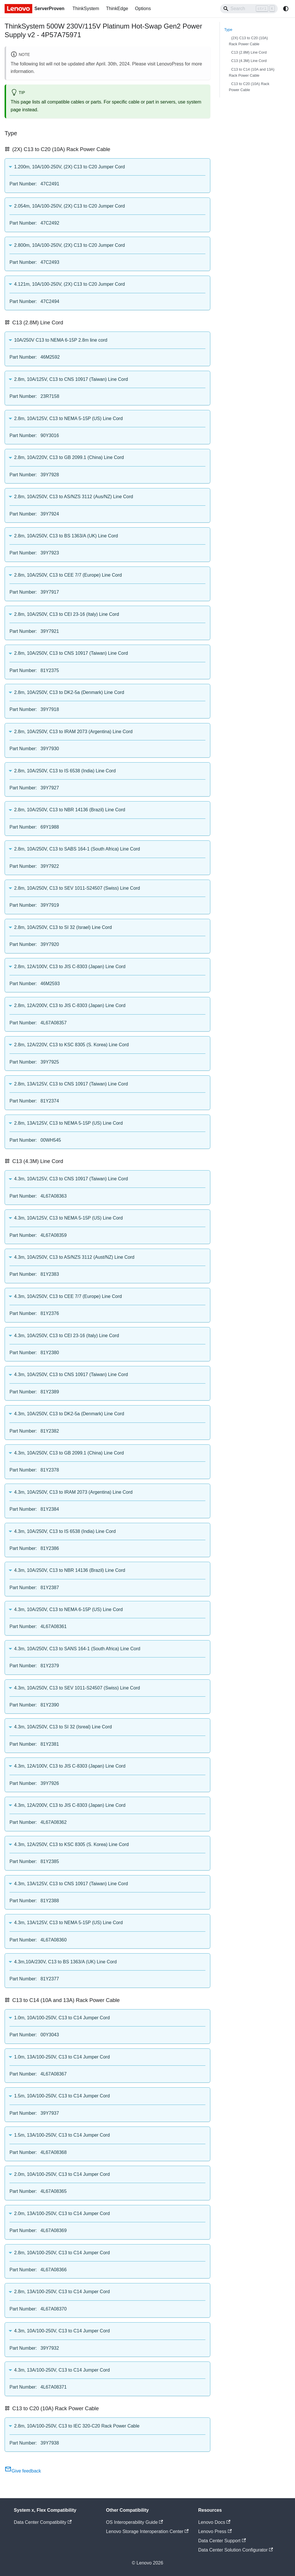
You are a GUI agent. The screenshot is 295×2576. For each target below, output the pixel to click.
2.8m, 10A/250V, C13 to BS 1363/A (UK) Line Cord (66, 535)
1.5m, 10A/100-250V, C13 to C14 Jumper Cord (62, 2095)
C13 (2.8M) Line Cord (249, 52)
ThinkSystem (86, 8)
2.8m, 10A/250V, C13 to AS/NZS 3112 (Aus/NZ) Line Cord (73, 496)
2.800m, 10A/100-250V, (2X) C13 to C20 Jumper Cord (69, 245)
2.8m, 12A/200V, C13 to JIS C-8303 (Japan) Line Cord (69, 1005)
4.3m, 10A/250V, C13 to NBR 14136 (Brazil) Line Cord (69, 1570)
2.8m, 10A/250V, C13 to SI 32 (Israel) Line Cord (63, 927)
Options (143, 8)
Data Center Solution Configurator (235, 2549)
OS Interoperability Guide (134, 2522)
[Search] (249, 8)
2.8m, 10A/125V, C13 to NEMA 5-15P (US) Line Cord (68, 418)
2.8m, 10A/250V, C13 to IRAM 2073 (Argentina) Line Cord (73, 731)
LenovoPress (170, 63)
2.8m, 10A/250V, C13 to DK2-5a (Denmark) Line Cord (69, 692)
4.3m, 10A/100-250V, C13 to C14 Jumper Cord (62, 2330)
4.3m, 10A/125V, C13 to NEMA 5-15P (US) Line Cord (68, 1217)
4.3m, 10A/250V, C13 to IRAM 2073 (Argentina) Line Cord (73, 1492)
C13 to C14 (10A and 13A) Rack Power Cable (252, 72)
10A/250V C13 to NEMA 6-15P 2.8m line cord (60, 340)
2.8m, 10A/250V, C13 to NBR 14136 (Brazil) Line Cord (69, 809)
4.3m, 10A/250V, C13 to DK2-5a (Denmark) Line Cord (69, 1413)
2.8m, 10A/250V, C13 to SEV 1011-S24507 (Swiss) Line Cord (77, 888)
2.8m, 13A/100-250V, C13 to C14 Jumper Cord (62, 2291)
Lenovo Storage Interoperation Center (147, 2531)
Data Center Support (222, 2540)
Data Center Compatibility (43, 2522)
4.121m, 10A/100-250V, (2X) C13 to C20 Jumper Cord (69, 284)
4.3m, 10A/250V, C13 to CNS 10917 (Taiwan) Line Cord (71, 1374)
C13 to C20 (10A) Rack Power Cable (249, 87)
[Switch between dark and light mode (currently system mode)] (285, 8)
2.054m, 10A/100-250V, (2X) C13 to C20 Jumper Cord (69, 206)
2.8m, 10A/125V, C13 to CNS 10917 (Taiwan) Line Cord (71, 379)
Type (228, 29)
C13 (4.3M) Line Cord (249, 61)
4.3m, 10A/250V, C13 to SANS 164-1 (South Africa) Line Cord (77, 1648)
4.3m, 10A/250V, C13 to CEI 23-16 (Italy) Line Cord (66, 1335)
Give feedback (23, 2470)
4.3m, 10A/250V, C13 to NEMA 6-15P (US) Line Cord (68, 1609)
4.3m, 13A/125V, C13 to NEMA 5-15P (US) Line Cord (68, 1922)
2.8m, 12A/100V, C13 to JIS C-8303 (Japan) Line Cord (69, 966)
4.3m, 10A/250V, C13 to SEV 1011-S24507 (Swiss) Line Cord (77, 1687)
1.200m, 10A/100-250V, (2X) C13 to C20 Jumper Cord (69, 166)
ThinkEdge (117, 8)
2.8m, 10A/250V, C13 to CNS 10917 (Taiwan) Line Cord (71, 653)
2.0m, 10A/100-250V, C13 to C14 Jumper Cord (62, 2174)
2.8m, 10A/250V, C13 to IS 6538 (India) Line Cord (65, 770)
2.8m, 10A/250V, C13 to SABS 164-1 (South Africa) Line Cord (77, 848)
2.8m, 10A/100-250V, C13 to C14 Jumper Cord (62, 2252)
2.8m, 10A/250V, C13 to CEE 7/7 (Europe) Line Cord (68, 575)
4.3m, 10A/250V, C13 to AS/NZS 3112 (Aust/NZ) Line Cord (74, 1257)
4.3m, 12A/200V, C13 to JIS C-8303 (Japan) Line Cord (69, 1805)
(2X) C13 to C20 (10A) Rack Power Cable (248, 41)
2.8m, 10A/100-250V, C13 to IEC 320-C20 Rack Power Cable (76, 2425)
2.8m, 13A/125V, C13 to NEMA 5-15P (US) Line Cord (68, 1123)
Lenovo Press (215, 2531)
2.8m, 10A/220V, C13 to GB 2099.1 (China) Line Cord (69, 457)
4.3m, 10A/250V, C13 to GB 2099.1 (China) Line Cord (69, 1452)
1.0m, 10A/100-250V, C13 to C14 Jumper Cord (62, 2017)
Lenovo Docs (214, 2522)
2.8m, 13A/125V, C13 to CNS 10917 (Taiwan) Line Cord (71, 1083)
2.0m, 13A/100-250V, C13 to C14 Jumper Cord (62, 2213)
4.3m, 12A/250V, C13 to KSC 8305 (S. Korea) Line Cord (71, 1844)
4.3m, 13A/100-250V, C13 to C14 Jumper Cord (62, 2370)
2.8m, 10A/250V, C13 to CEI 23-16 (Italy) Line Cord (66, 614)
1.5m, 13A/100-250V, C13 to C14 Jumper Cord (62, 2135)
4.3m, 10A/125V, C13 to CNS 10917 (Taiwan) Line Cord (71, 1178)
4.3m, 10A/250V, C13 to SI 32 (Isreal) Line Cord (63, 1726)
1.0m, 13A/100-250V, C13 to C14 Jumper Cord (62, 2056)
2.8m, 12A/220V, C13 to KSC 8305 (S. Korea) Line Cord (71, 1044)
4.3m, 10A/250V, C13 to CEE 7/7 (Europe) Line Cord (68, 1296)
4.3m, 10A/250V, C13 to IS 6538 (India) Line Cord (65, 1531)
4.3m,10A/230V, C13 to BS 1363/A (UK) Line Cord (65, 1961)
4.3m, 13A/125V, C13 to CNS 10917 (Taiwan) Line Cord (71, 1883)
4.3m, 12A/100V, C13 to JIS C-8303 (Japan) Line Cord (69, 1766)
